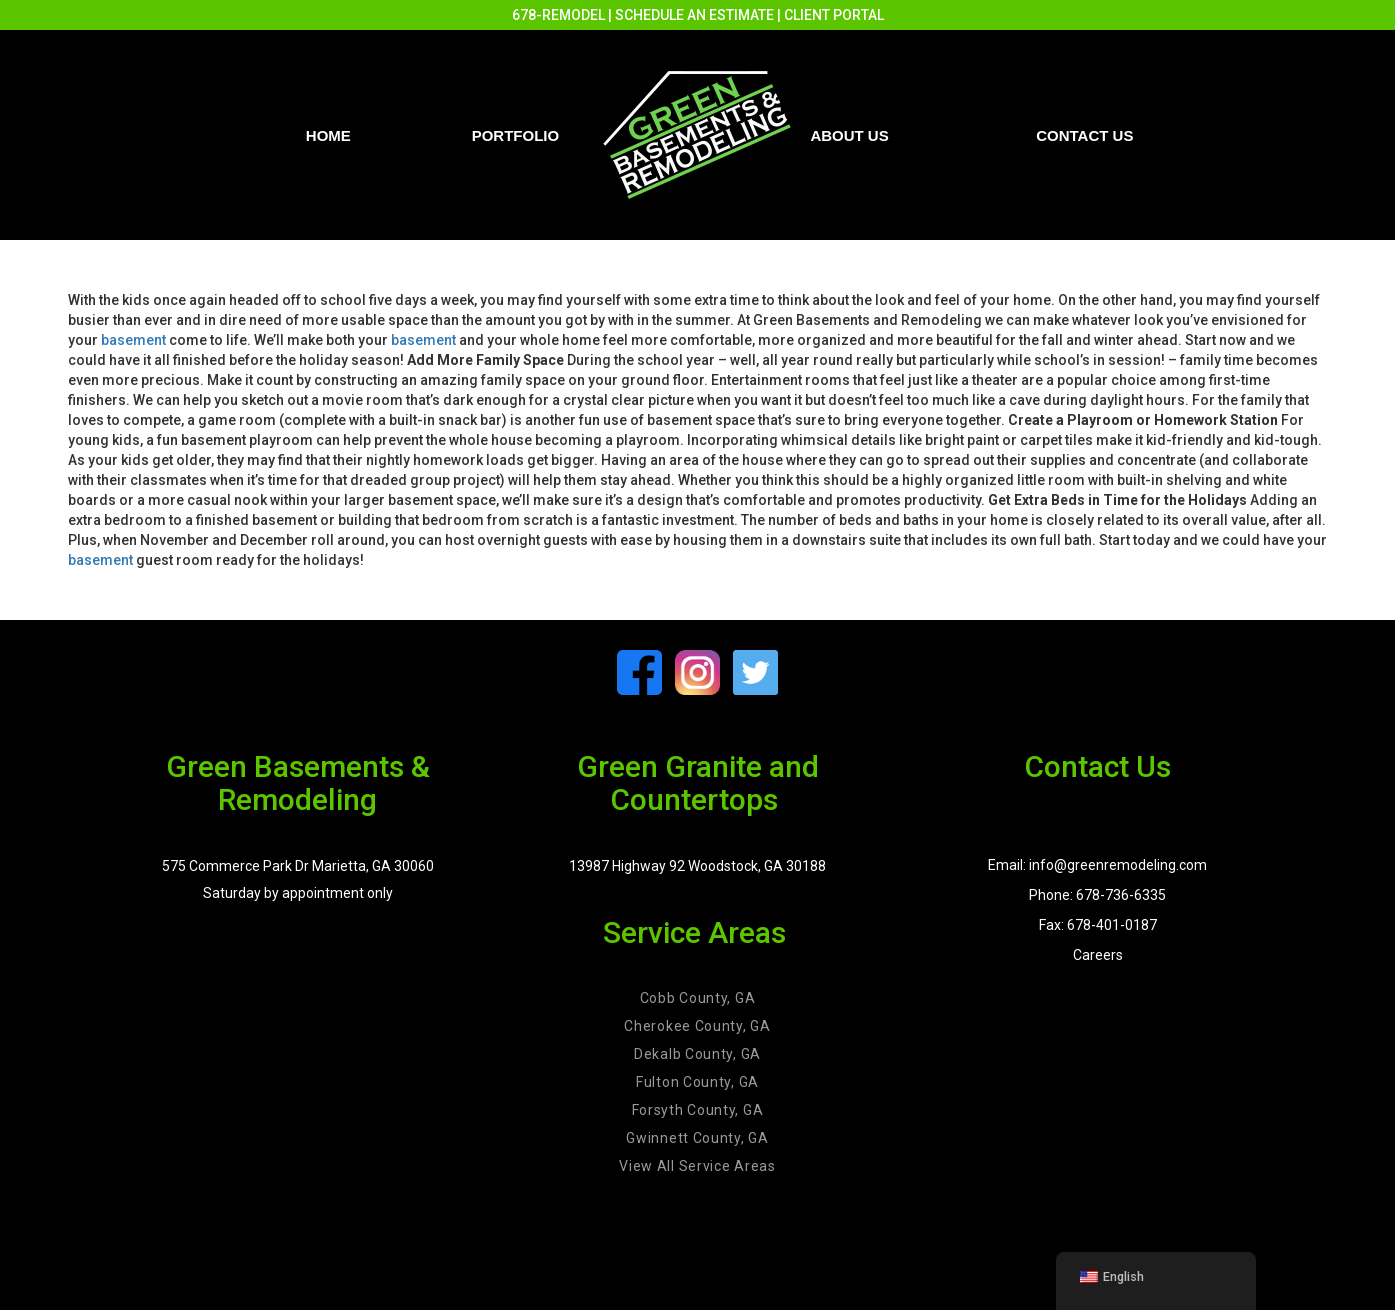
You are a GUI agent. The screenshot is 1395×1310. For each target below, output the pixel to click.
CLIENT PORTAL (834, 15)
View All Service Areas (697, 1166)
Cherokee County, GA (697, 1026)
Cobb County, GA (698, 998)
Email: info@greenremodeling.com (1097, 865)
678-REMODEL (558, 15)
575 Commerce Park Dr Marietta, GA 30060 (298, 866)
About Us (849, 135)
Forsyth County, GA (698, 1110)
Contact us (1084, 135)
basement (133, 340)
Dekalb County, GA (697, 1054)
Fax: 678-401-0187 (1098, 925)
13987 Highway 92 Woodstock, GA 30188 (697, 866)
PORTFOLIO (516, 135)
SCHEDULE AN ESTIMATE (694, 15)
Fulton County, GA (697, 1082)
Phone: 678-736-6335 (1097, 895)
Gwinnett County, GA (697, 1138)
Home (328, 135)
